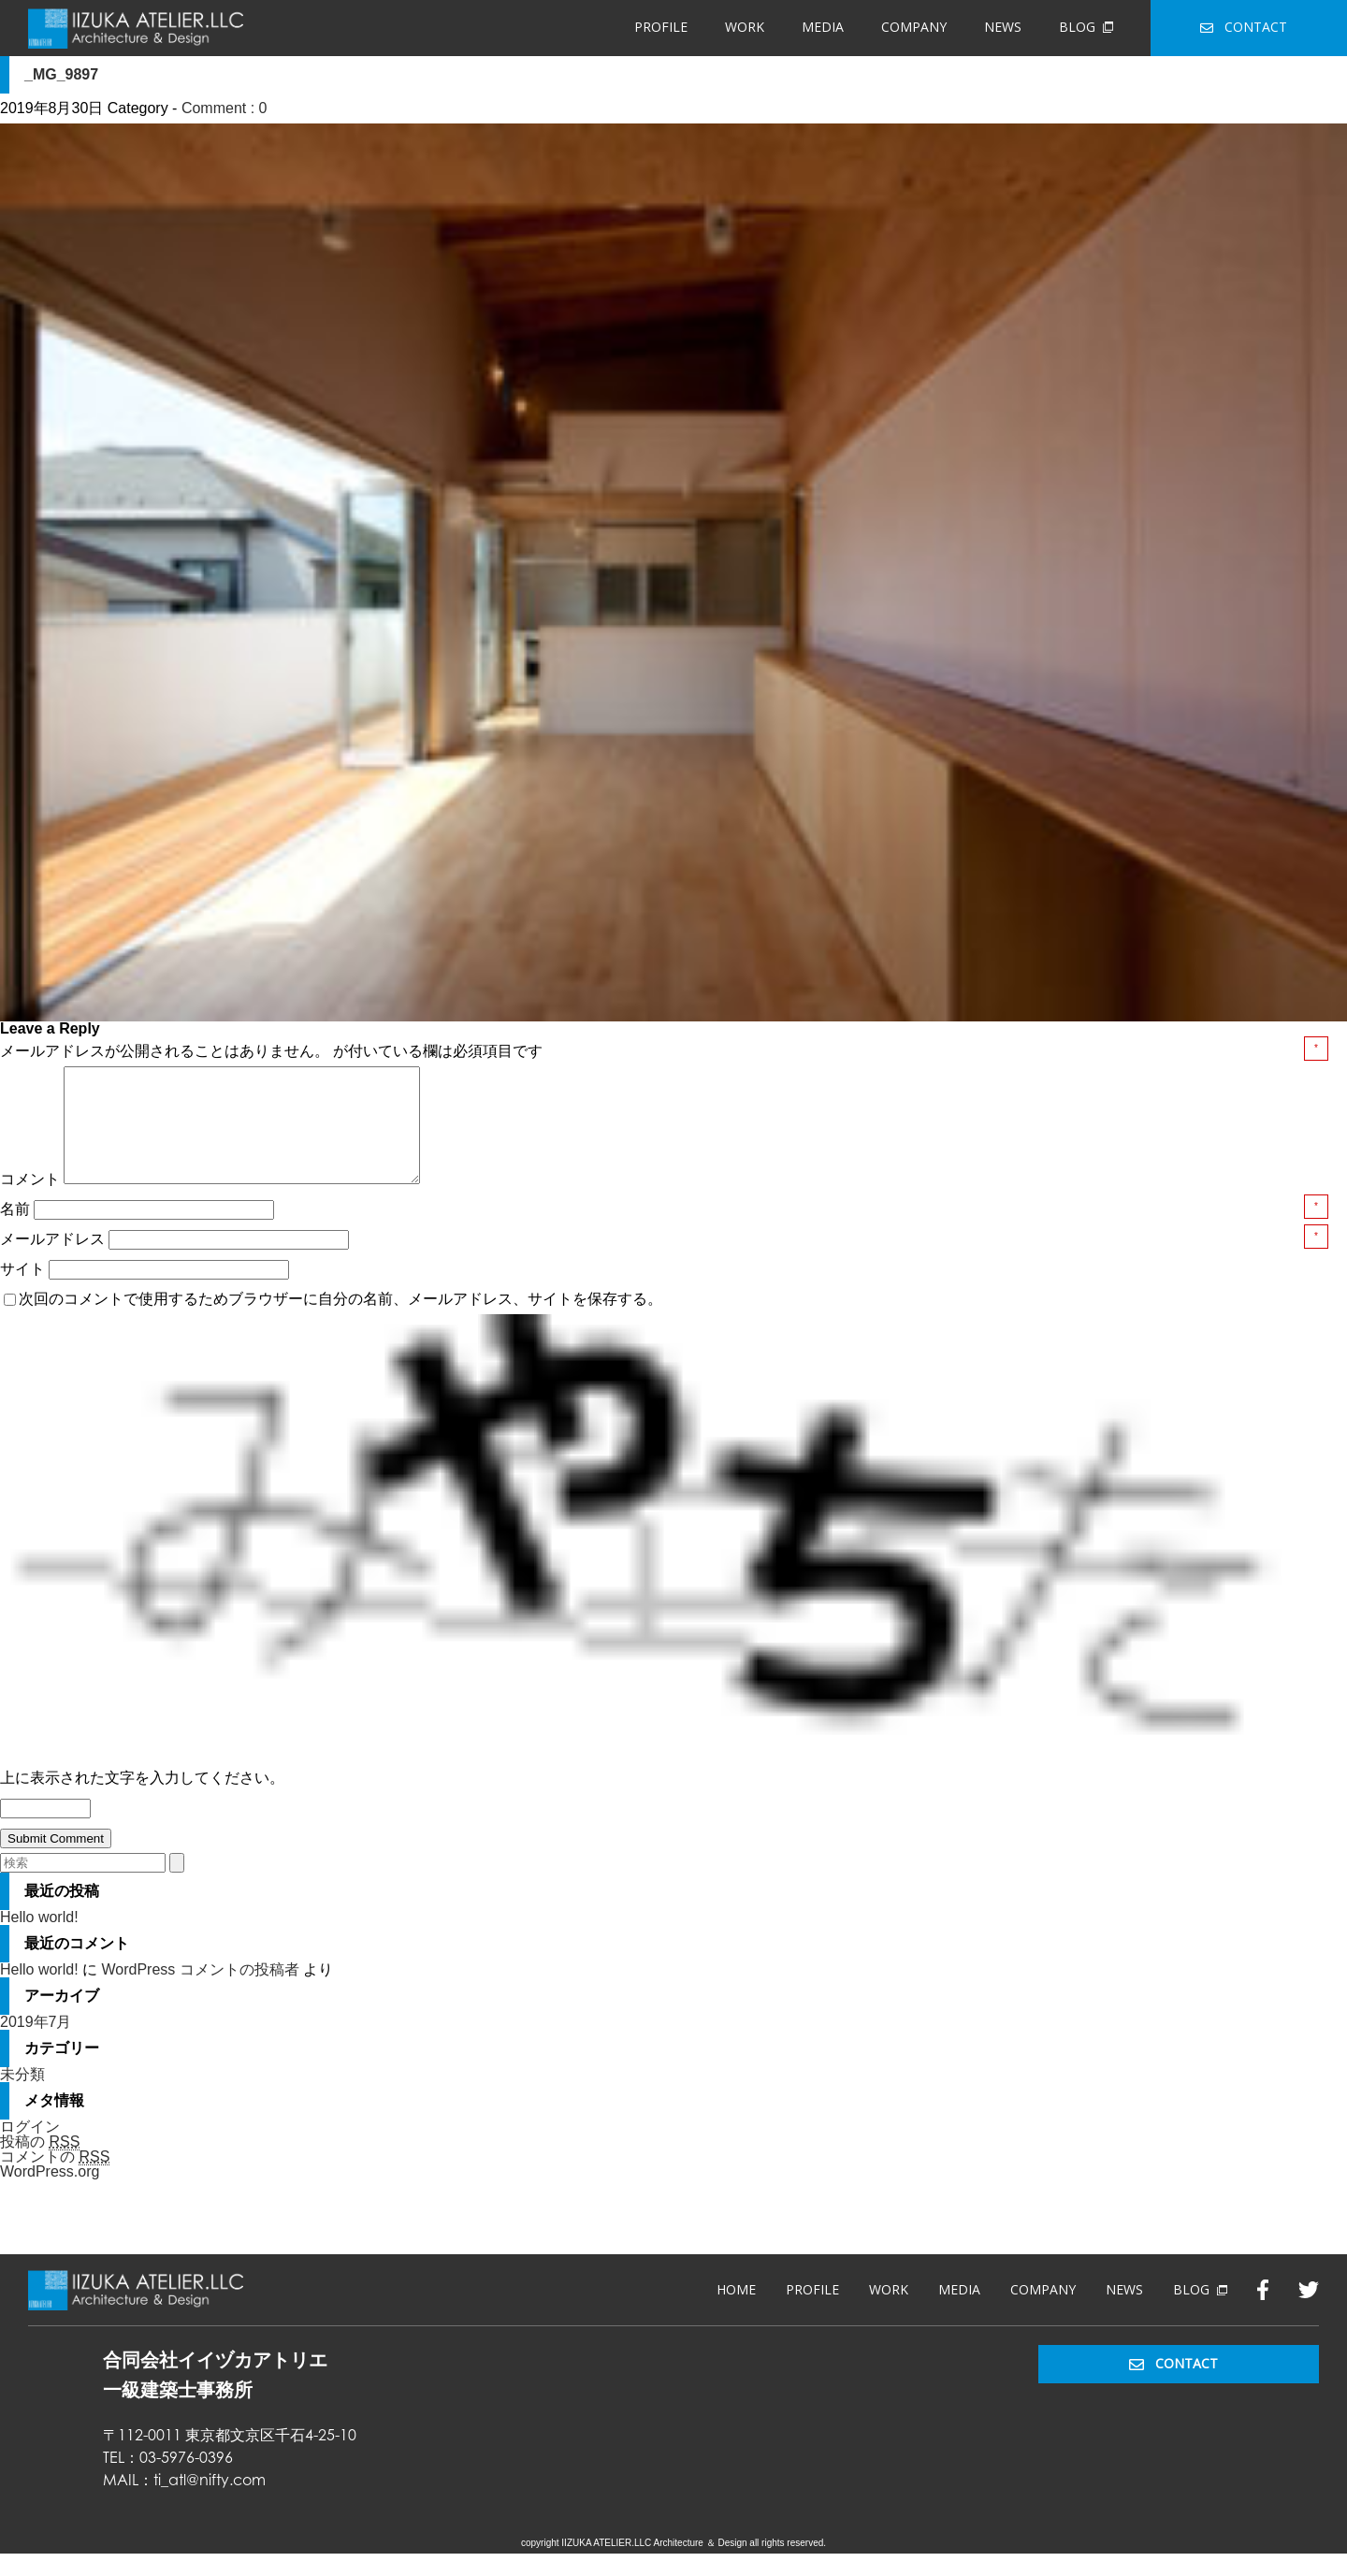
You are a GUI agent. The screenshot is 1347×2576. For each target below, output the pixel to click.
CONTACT (1243, 27)
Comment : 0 (224, 108)
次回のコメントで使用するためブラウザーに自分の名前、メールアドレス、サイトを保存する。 (340, 1321)
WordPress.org (49, 2194)
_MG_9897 (61, 74)
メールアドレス (54, 1261)
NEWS (1002, 27)
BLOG (1086, 27)
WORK (744, 27)
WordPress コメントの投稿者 (199, 1992)
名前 (17, 1231)
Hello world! (39, 1939)
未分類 (22, 2097)
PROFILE (661, 27)
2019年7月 (36, 2044)
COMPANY (914, 27)
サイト (22, 1291)
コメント (30, 1201)
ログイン (30, 2149)
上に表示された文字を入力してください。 (142, 1800)
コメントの (54, 2179)
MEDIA (823, 27)
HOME (736, 2312)
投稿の (40, 2164)
